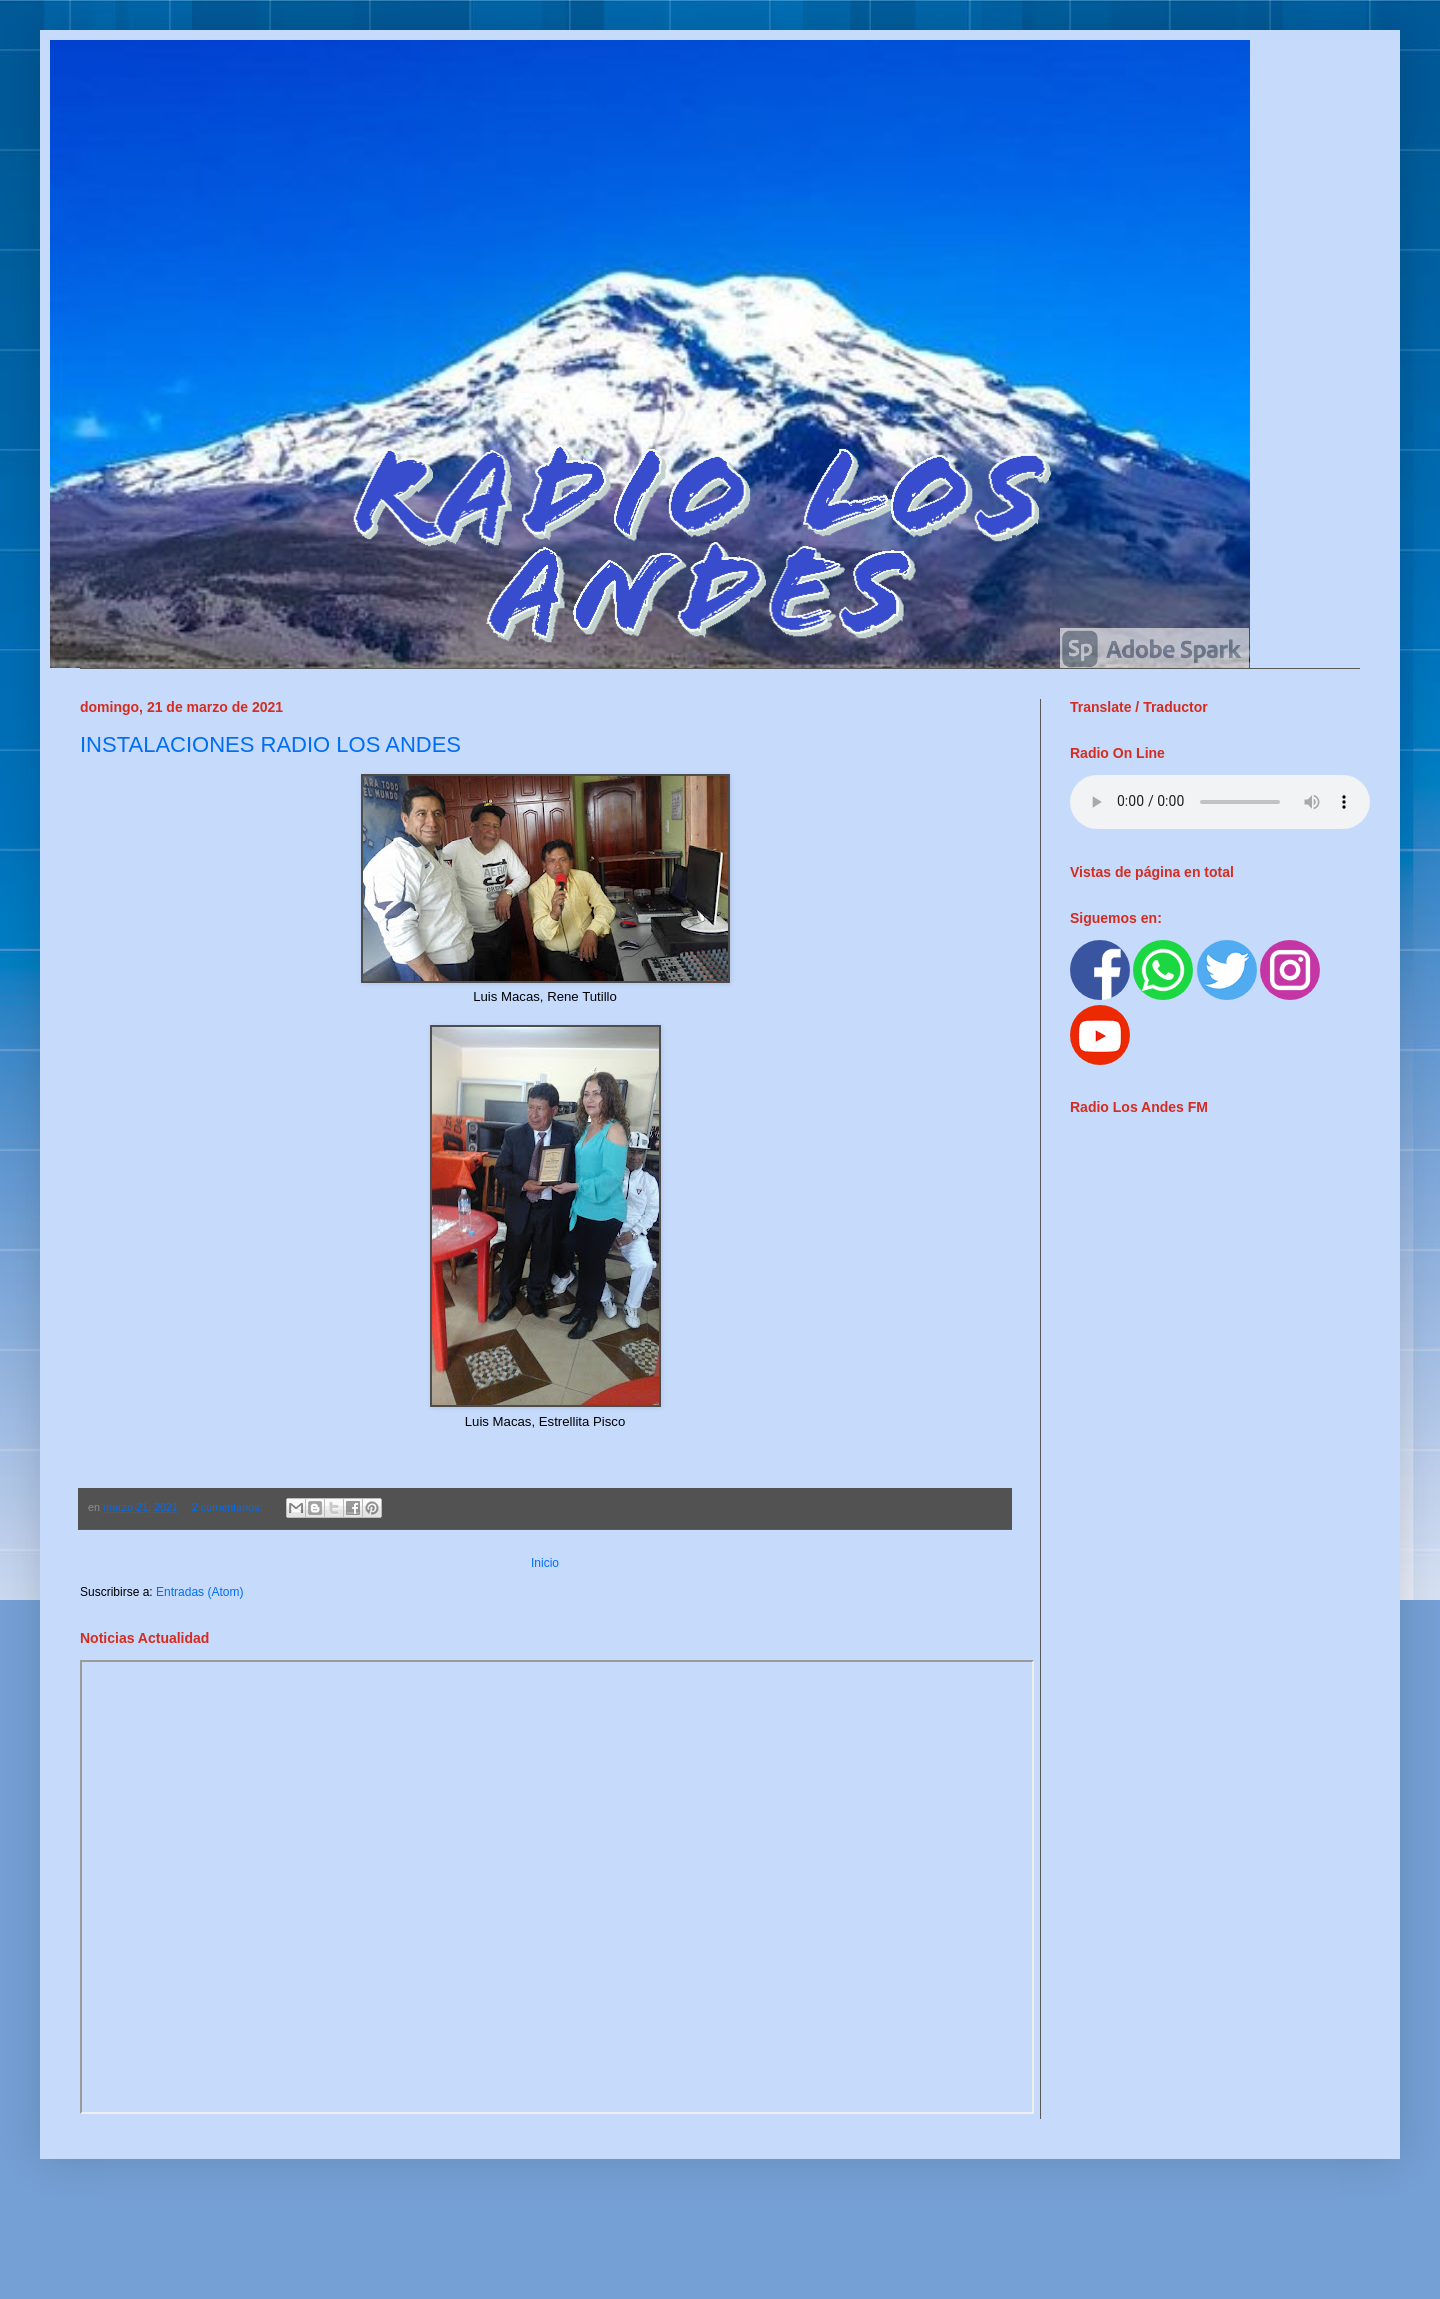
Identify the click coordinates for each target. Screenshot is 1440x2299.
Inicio (545, 1563)
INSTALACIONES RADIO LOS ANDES (270, 744)
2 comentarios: (229, 1507)
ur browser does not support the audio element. (1220, 802)
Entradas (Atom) (199, 1592)
